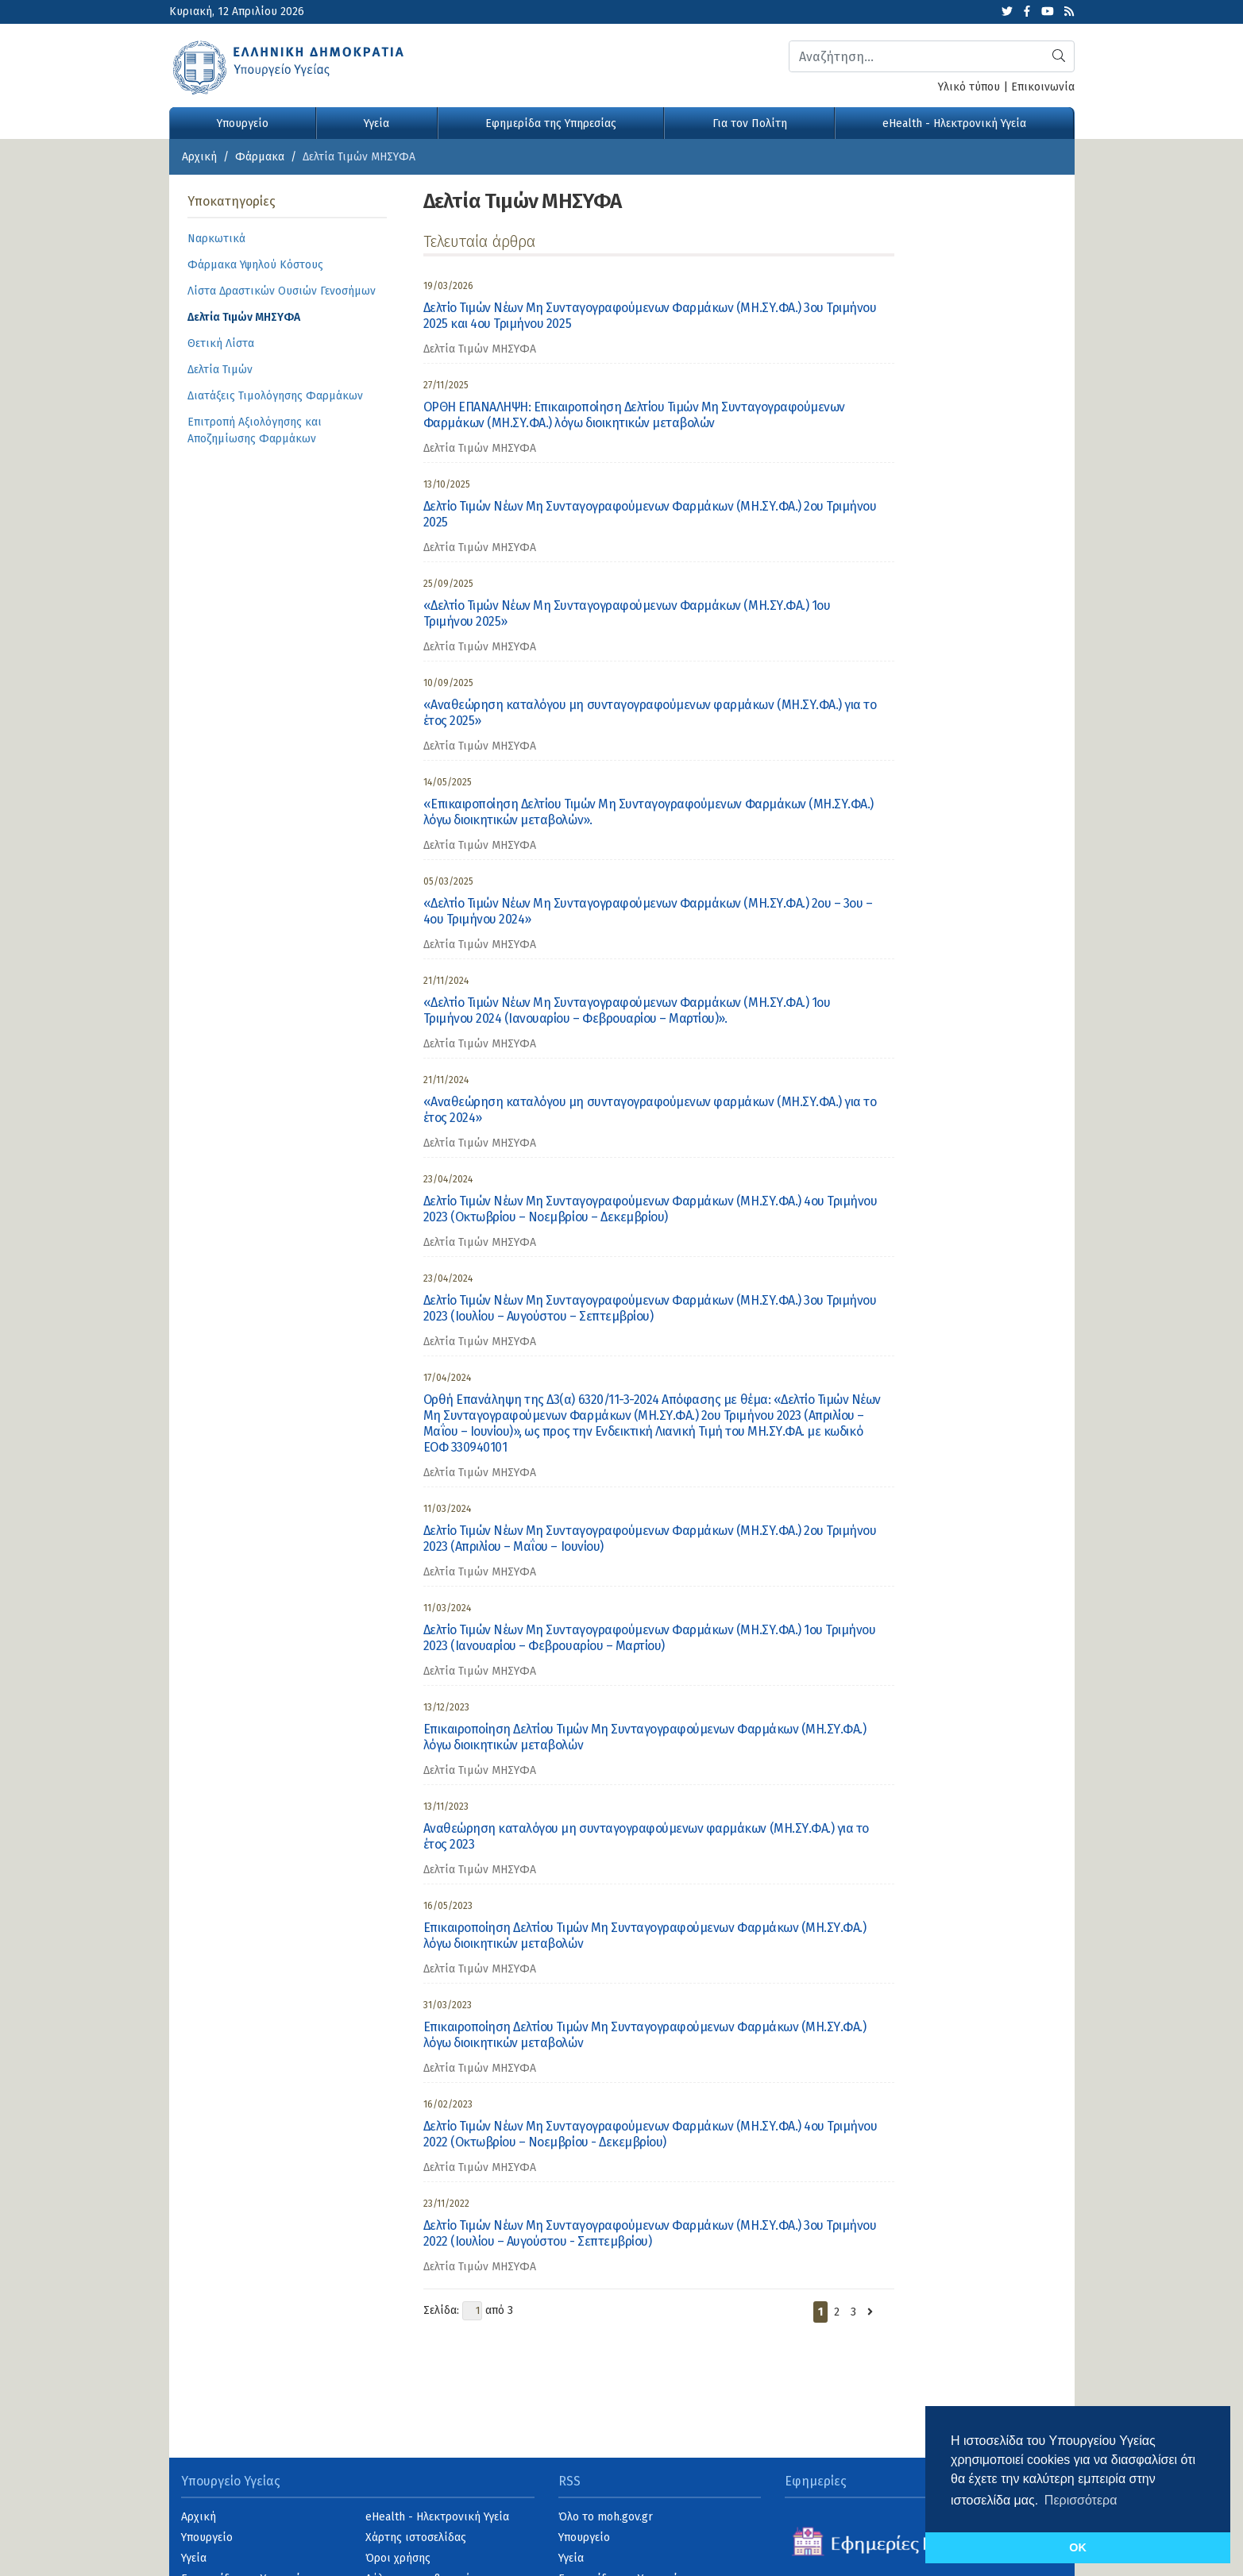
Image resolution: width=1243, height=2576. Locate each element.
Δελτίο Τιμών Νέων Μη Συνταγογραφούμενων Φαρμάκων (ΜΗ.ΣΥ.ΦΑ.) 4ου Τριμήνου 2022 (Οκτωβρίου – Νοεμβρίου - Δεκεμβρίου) (650, 2134)
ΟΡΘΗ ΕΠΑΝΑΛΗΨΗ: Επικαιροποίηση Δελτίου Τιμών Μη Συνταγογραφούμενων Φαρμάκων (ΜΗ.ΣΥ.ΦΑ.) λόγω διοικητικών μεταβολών (634, 414)
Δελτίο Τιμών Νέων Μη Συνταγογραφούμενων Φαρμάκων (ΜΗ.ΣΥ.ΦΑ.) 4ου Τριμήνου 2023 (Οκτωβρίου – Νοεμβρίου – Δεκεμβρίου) (650, 1209)
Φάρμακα (259, 157)
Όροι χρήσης (397, 2558)
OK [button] (1078, 2547)
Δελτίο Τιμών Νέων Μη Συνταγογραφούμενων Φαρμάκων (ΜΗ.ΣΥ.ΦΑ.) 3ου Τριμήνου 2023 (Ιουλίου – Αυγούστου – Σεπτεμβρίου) (650, 1308)
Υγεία (376, 123)
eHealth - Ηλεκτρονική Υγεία (954, 123)
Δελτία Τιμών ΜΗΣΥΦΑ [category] (479, 349)
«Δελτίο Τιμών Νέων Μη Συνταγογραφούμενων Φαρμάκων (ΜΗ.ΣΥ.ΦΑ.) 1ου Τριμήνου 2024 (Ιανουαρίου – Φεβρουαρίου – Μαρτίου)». (627, 1010)
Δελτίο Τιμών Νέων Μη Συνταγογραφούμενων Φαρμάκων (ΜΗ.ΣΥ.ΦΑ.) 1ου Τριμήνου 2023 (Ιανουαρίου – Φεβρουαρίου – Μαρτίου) (649, 1637)
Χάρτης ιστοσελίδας (415, 2537)
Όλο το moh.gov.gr (605, 2517)
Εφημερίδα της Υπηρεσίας (550, 123)
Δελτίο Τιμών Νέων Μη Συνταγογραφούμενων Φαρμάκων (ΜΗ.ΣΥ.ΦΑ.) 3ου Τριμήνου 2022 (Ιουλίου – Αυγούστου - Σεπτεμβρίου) (650, 2233)
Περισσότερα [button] (1081, 2500)
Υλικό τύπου (969, 87)
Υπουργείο (242, 123)
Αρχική (199, 157)
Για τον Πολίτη (749, 123)
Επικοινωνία (1043, 87)
